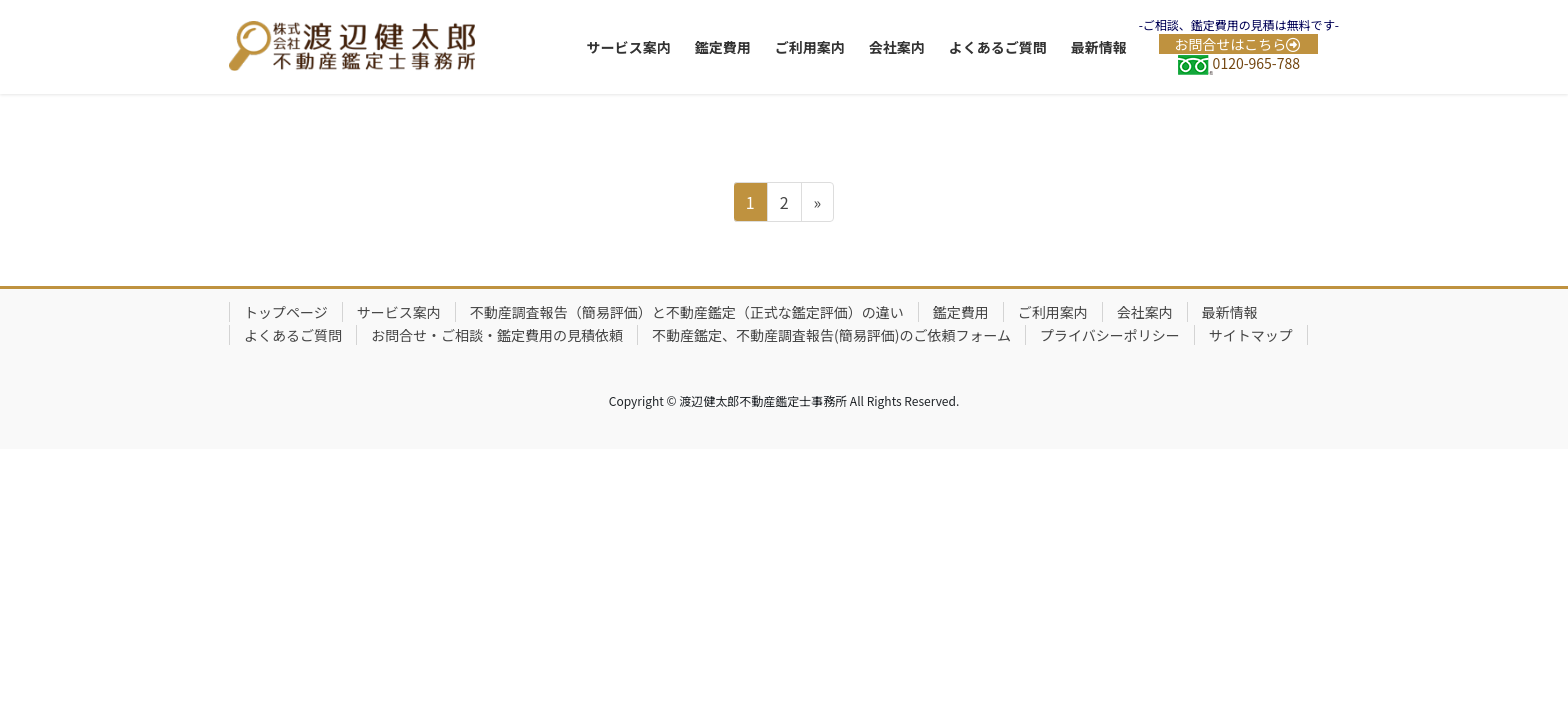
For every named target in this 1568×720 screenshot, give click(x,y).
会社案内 (1145, 312)
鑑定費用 (961, 312)
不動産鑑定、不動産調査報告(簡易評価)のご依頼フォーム (831, 335)
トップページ (286, 312)
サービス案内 (399, 312)
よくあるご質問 (293, 335)
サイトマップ (1251, 335)
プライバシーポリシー (1110, 335)
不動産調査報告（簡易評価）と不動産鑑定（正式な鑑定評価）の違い (687, 312)
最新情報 (1230, 312)
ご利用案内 (1053, 312)
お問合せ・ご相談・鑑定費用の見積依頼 (497, 335)
